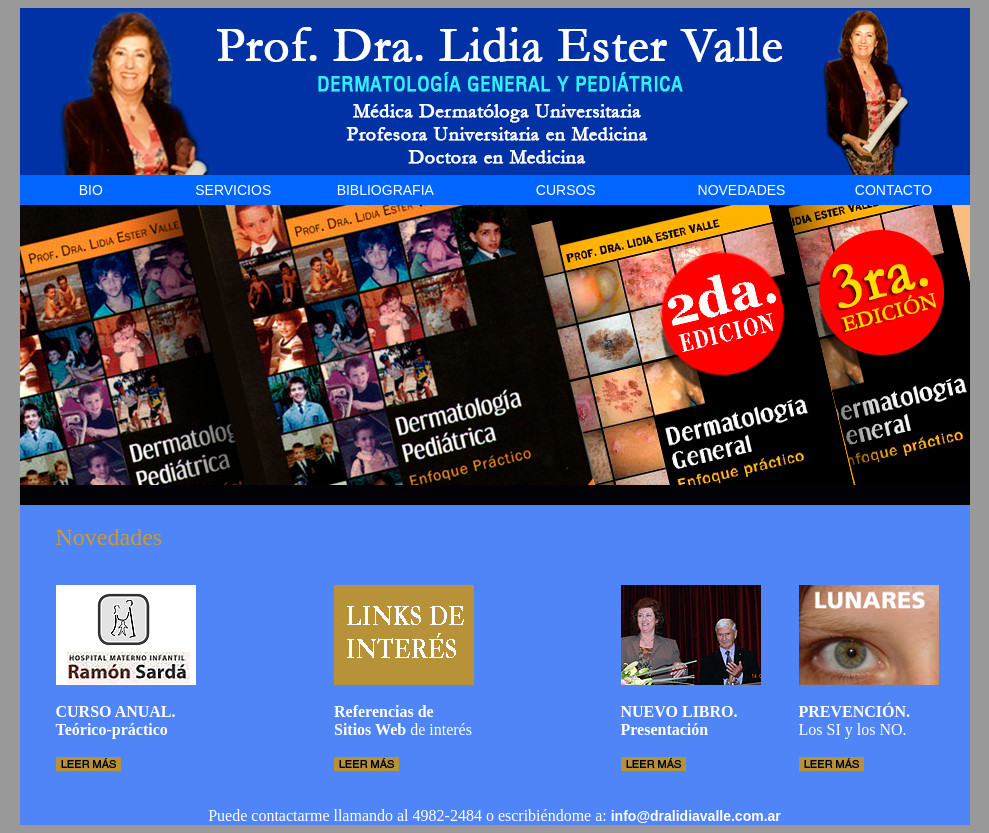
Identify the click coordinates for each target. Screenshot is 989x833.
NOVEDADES (742, 190)
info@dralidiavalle (671, 816)
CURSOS (566, 190)
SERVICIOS (233, 190)
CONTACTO (893, 190)
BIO (91, 190)
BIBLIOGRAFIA (385, 190)
